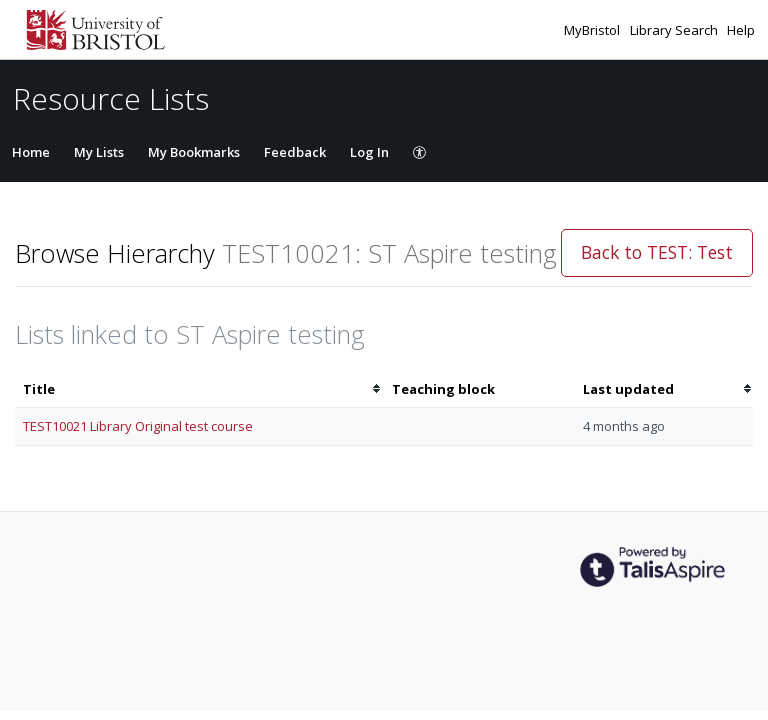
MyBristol (593, 30)
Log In (369, 152)
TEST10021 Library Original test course (138, 426)
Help (741, 30)
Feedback (295, 152)
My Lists (99, 152)
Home (31, 152)
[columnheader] (199, 389)
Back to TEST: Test (657, 252)
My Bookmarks (194, 152)
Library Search (675, 30)
